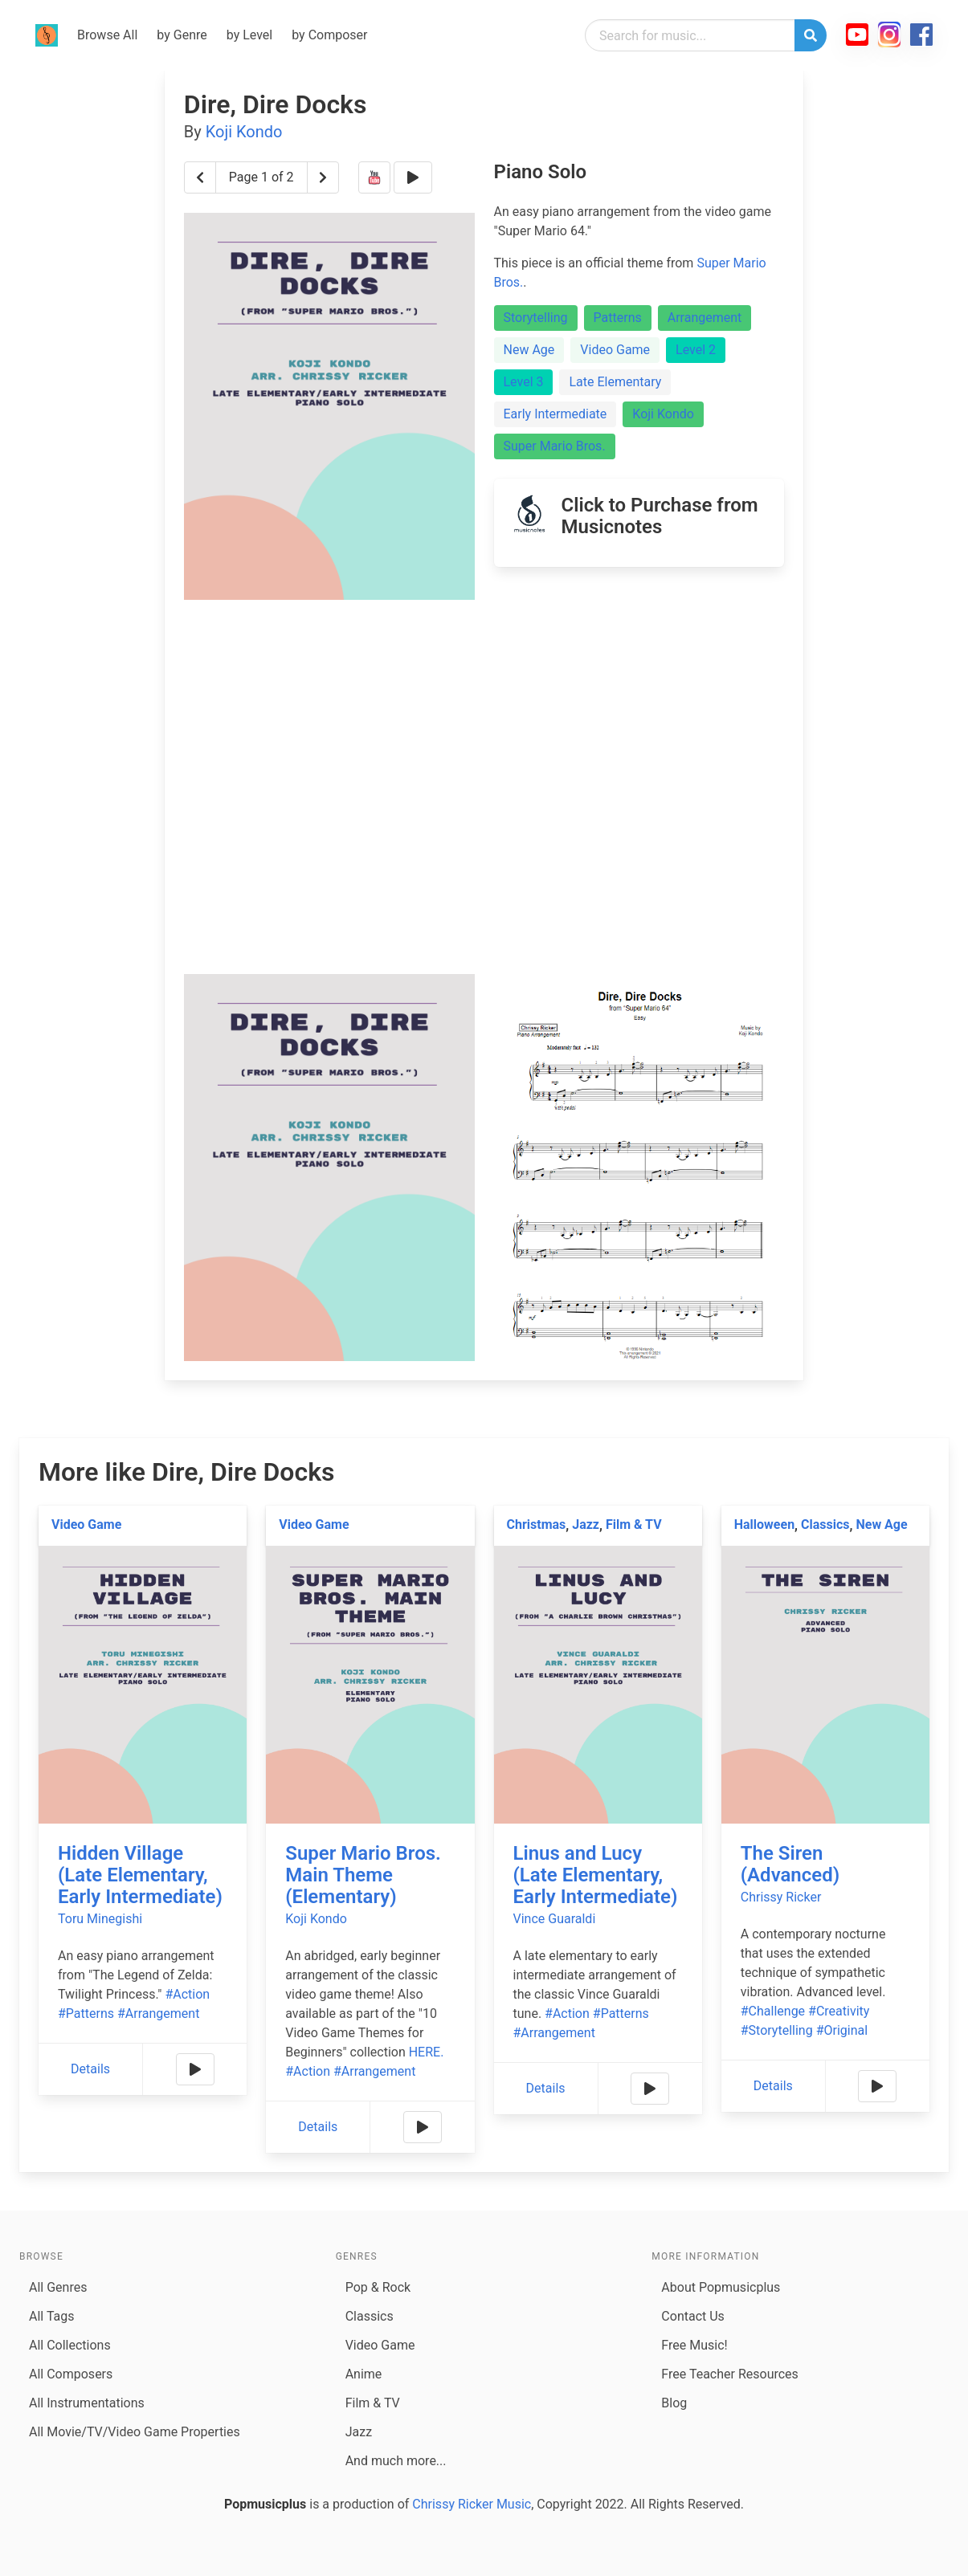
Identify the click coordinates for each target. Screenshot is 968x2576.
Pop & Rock (377, 2287)
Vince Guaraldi (554, 1918)
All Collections (70, 2345)
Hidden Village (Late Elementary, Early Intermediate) (140, 1875)
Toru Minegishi (100, 1918)
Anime (363, 2374)
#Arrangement (158, 2013)
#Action (187, 1994)
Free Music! (694, 2345)
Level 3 (524, 381)
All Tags (51, 2316)
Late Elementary (615, 381)
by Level (249, 35)
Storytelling (536, 317)
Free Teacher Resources (729, 2374)
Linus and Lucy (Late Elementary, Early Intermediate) (595, 1875)
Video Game (615, 349)
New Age (529, 349)
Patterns (618, 317)
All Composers (70, 2374)
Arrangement (705, 317)
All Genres (58, 2287)
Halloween (764, 1524)
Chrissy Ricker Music (471, 2504)
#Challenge (773, 2011)
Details (90, 2069)
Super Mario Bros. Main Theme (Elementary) (363, 1875)
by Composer (329, 35)
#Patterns (86, 2013)
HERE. (426, 2052)
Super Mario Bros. (555, 446)
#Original (842, 2030)
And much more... (396, 2460)
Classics (825, 1524)
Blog (674, 2403)
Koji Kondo (244, 131)
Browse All (107, 35)
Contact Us (693, 2316)
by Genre (181, 35)
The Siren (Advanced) (790, 1864)
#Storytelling (777, 2030)
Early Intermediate (555, 414)
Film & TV (634, 1524)
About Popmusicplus (720, 2287)
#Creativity (838, 2011)
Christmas (536, 1524)
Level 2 (696, 349)
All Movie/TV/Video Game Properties (134, 2431)
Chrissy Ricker (781, 1897)
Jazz (585, 1524)
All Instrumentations (87, 2403)
